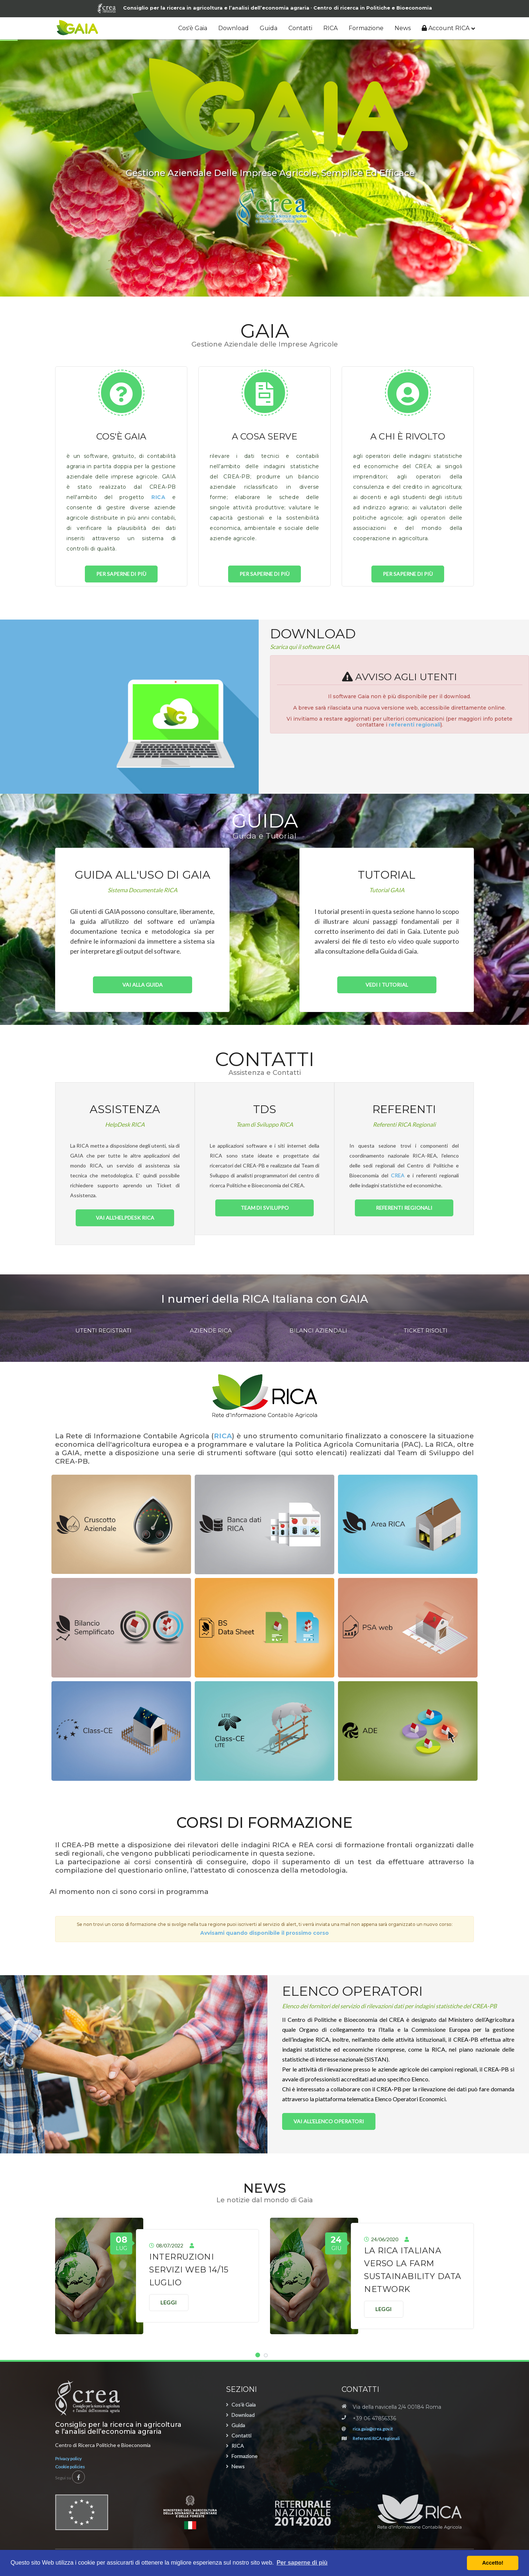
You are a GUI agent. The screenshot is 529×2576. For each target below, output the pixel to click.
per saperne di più (121, 574)
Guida (268, 28)
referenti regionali (414, 724)
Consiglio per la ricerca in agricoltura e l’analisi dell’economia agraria (203, 8)
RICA (330, 28)
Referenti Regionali (404, 1208)
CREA (397, 1175)
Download (233, 28)
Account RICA (445, 28)
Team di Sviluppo (265, 1208)
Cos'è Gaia (192, 28)
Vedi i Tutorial (387, 985)
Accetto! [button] (492, 2563)
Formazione (366, 28)
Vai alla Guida (142, 985)
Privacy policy (68, 2458)
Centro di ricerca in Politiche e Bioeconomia (372, 8)
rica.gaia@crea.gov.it (373, 2429)
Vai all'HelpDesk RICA (125, 1218)
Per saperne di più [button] (302, 2562)
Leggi (169, 2302)
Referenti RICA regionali (376, 2438)
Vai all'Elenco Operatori (329, 2121)
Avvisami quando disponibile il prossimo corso (264, 1933)
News (403, 28)
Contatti (300, 28)
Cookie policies (70, 2466)
